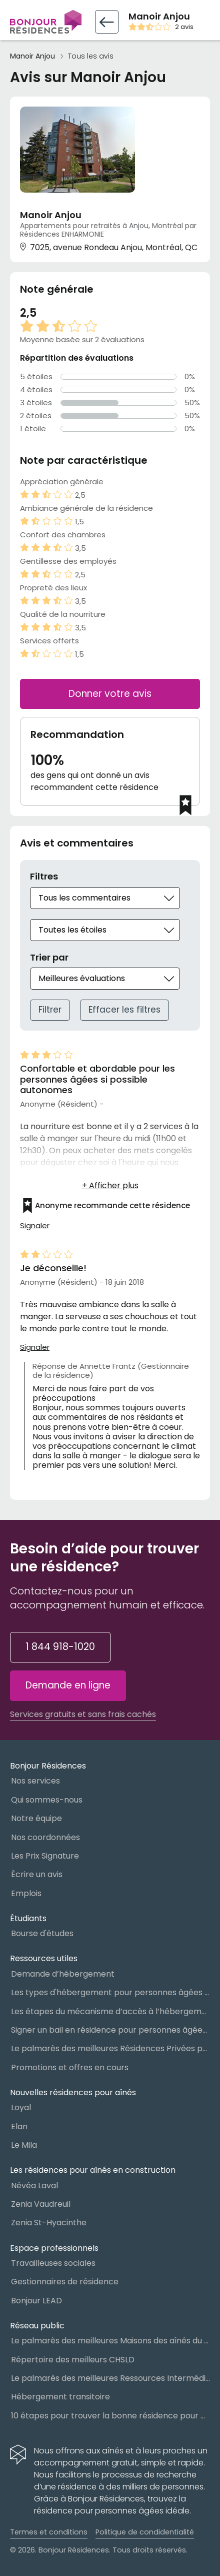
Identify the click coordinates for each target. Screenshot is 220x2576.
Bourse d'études (42, 1933)
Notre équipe (36, 1818)
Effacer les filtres (124, 1010)
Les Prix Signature (45, 1856)
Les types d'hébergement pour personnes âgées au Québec (110, 1992)
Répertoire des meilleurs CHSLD (72, 2359)
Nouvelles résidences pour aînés (73, 2092)
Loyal (21, 2107)
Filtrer (50, 1010)
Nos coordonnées (45, 1837)
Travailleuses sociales (53, 2263)
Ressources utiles (44, 1958)
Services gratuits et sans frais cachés (83, 1714)
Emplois (26, 1893)
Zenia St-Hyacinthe (48, 2222)
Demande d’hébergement (62, 1974)
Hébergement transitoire (60, 2396)
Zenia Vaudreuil (40, 2204)
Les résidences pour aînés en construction (93, 2170)
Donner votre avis (110, 693)
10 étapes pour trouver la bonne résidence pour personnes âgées (110, 2415)
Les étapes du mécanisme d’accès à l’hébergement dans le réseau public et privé (110, 2011)
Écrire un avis (36, 1874)
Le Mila (24, 2145)
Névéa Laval (34, 2185)
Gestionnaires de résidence (64, 2281)
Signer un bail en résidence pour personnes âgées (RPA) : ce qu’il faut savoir (110, 2030)
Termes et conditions (49, 2532)
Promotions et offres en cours (69, 2067)
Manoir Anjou (32, 56)
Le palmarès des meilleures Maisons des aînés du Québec (110, 2340)
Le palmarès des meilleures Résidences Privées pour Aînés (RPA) (110, 2048)
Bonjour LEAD (36, 2300)
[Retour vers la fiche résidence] (106, 22)
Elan (19, 2126)
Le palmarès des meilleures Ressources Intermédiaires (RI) (110, 2378)
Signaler (35, 1225)
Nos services (35, 1781)
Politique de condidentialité (145, 2532)
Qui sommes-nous (46, 1800)
